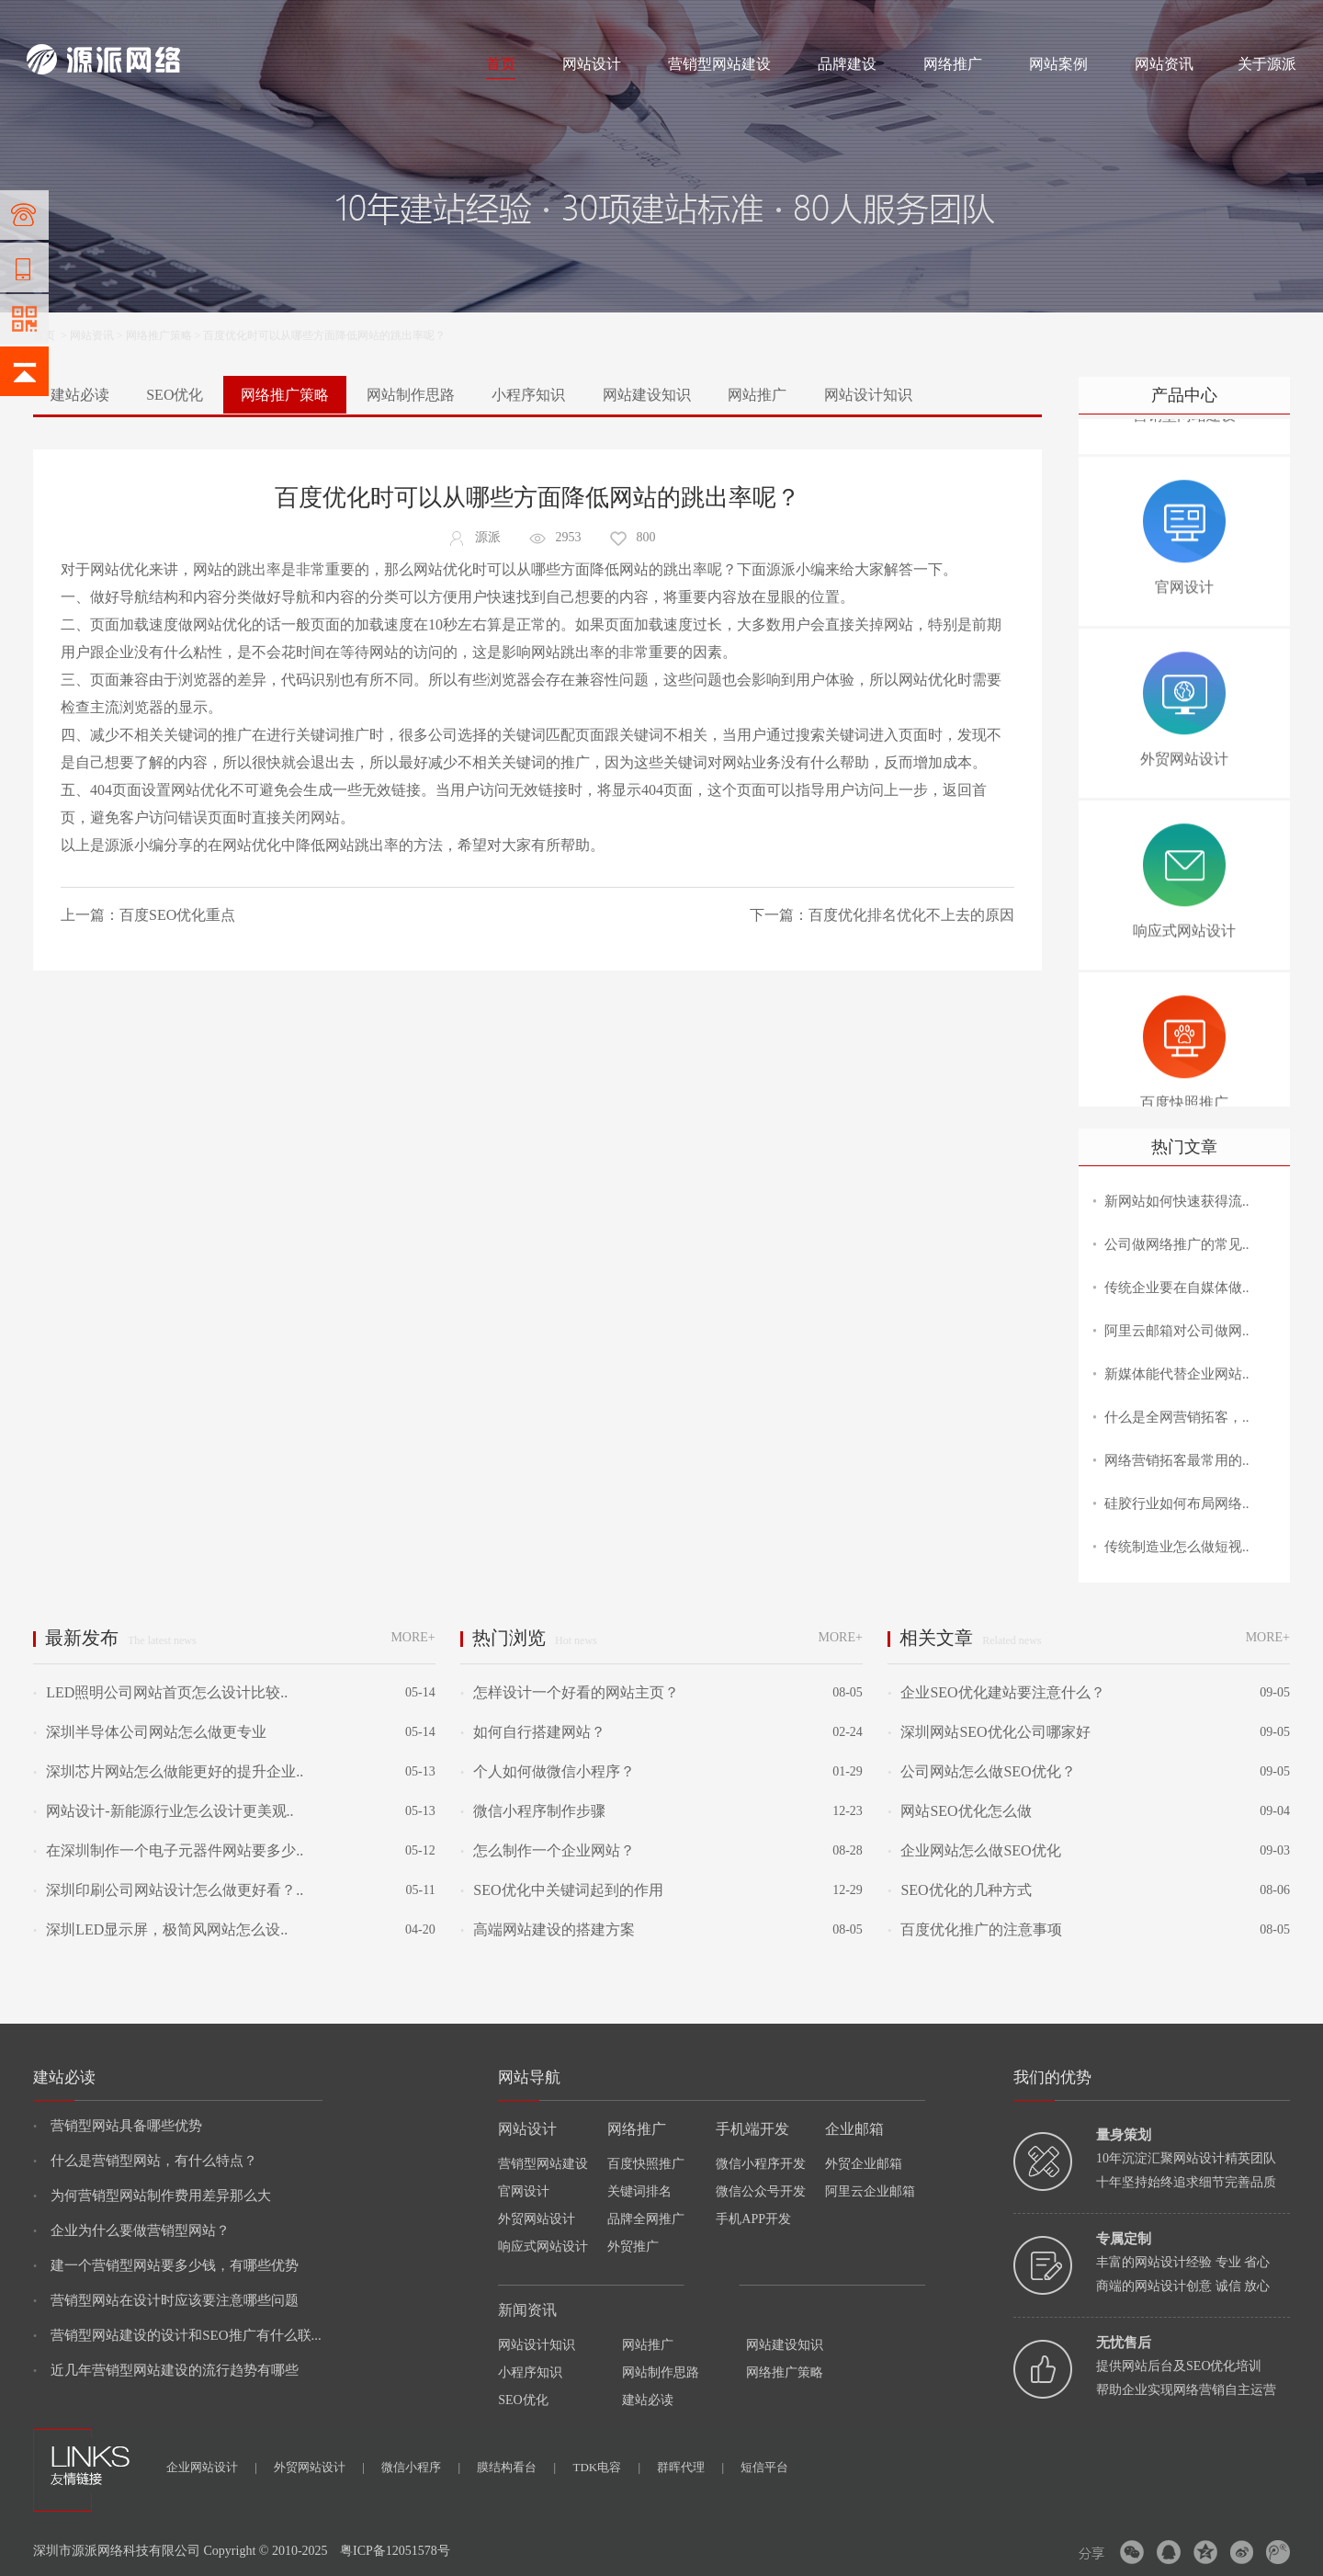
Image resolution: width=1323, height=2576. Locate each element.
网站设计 (160, 20)
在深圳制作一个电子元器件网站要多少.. (168, 1850)
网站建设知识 (647, 395)
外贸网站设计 (536, 2219)
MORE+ (412, 1637)
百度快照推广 (645, 2164)
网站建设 (49, 20)
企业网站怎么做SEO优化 (974, 1850)
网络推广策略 (159, 335)
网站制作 (105, 20)
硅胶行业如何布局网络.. (1177, 1503)
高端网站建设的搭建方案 (547, 1929)
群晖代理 (690, 2467)
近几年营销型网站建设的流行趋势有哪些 (166, 2370)
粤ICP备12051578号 (395, 2551)
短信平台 (764, 2467)
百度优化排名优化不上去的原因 (911, 915)
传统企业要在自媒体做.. (1177, 1287)
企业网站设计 (211, 2467)
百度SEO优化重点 (177, 915)
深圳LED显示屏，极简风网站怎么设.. (160, 1929)
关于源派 (1267, 64)
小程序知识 (528, 395)
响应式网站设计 (543, 2246)
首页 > (51, 335)
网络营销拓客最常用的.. (1177, 1460)
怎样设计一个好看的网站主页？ (569, 1692)
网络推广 (219, 20)
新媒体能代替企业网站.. (1177, 1374)
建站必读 (80, 395)
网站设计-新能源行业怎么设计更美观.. (163, 1811)
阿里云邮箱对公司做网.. (1177, 1330)
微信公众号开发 (761, 2191)
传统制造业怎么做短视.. (1177, 1546)
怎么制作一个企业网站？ (547, 1850)
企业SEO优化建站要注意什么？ (1003, 1692)
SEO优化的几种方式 (959, 1890)
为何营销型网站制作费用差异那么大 (152, 2195)
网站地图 (1274, 20)
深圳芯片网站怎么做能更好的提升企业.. (168, 1771)
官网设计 (523, 2191)
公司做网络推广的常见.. (1177, 1244)
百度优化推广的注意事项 (975, 1929)
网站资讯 (1164, 64)
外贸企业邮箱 (863, 2164)
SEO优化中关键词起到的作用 (561, 1890)
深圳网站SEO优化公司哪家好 (989, 1732)
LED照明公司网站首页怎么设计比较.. (160, 1692)
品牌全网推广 (645, 2219)
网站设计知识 (868, 395)
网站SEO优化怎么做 (959, 1811)
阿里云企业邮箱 (870, 2191)
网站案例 (1058, 64)
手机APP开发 (753, 2219)
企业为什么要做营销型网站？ (131, 2230)
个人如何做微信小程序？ (547, 1771)
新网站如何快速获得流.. (1177, 1201)
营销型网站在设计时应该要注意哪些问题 (166, 2300)
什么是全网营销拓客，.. (1177, 1417)
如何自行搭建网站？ (532, 1732)
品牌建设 (847, 64)
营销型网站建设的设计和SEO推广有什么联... (177, 2335)
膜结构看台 (516, 2467)
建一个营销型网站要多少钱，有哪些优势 (166, 2265)
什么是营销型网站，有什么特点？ (145, 2160)
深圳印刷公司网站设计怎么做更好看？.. (168, 1890)
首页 (500, 64)
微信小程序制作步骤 (532, 1811)
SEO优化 (174, 395)
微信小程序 (420, 2467)
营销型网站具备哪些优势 (117, 2125)
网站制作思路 (411, 395)
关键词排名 (639, 2191)
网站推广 (757, 395)
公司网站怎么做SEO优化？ (981, 1771)
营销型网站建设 (719, 64)
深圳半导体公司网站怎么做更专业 (149, 1732)
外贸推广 (633, 2246)
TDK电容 (606, 2467)
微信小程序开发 (761, 2164)
